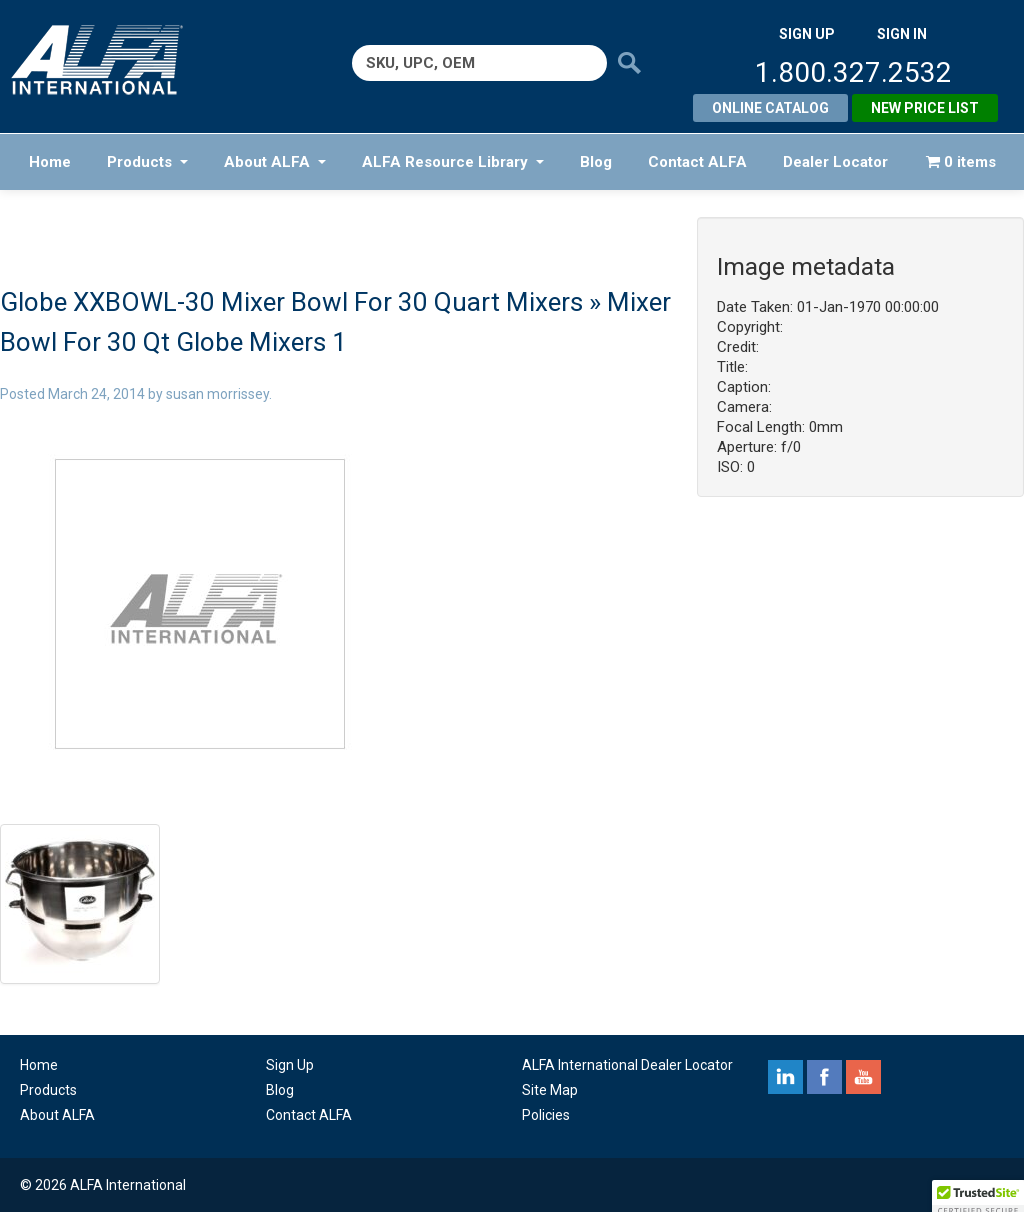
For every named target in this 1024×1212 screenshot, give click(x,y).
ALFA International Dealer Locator (627, 1065)
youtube (863, 1077)
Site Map (550, 1090)
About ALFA (275, 162)
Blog (596, 162)
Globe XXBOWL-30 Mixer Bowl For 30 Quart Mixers (291, 302)
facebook (824, 1077)
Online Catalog (770, 108)
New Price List (925, 108)
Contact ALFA (697, 162)
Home (50, 162)
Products (147, 162)
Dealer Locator (835, 162)
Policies (546, 1115)
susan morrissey (217, 394)
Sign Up (290, 1065)
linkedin (785, 1077)
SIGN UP (807, 34)
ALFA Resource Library (453, 162)
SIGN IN (902, 34)
